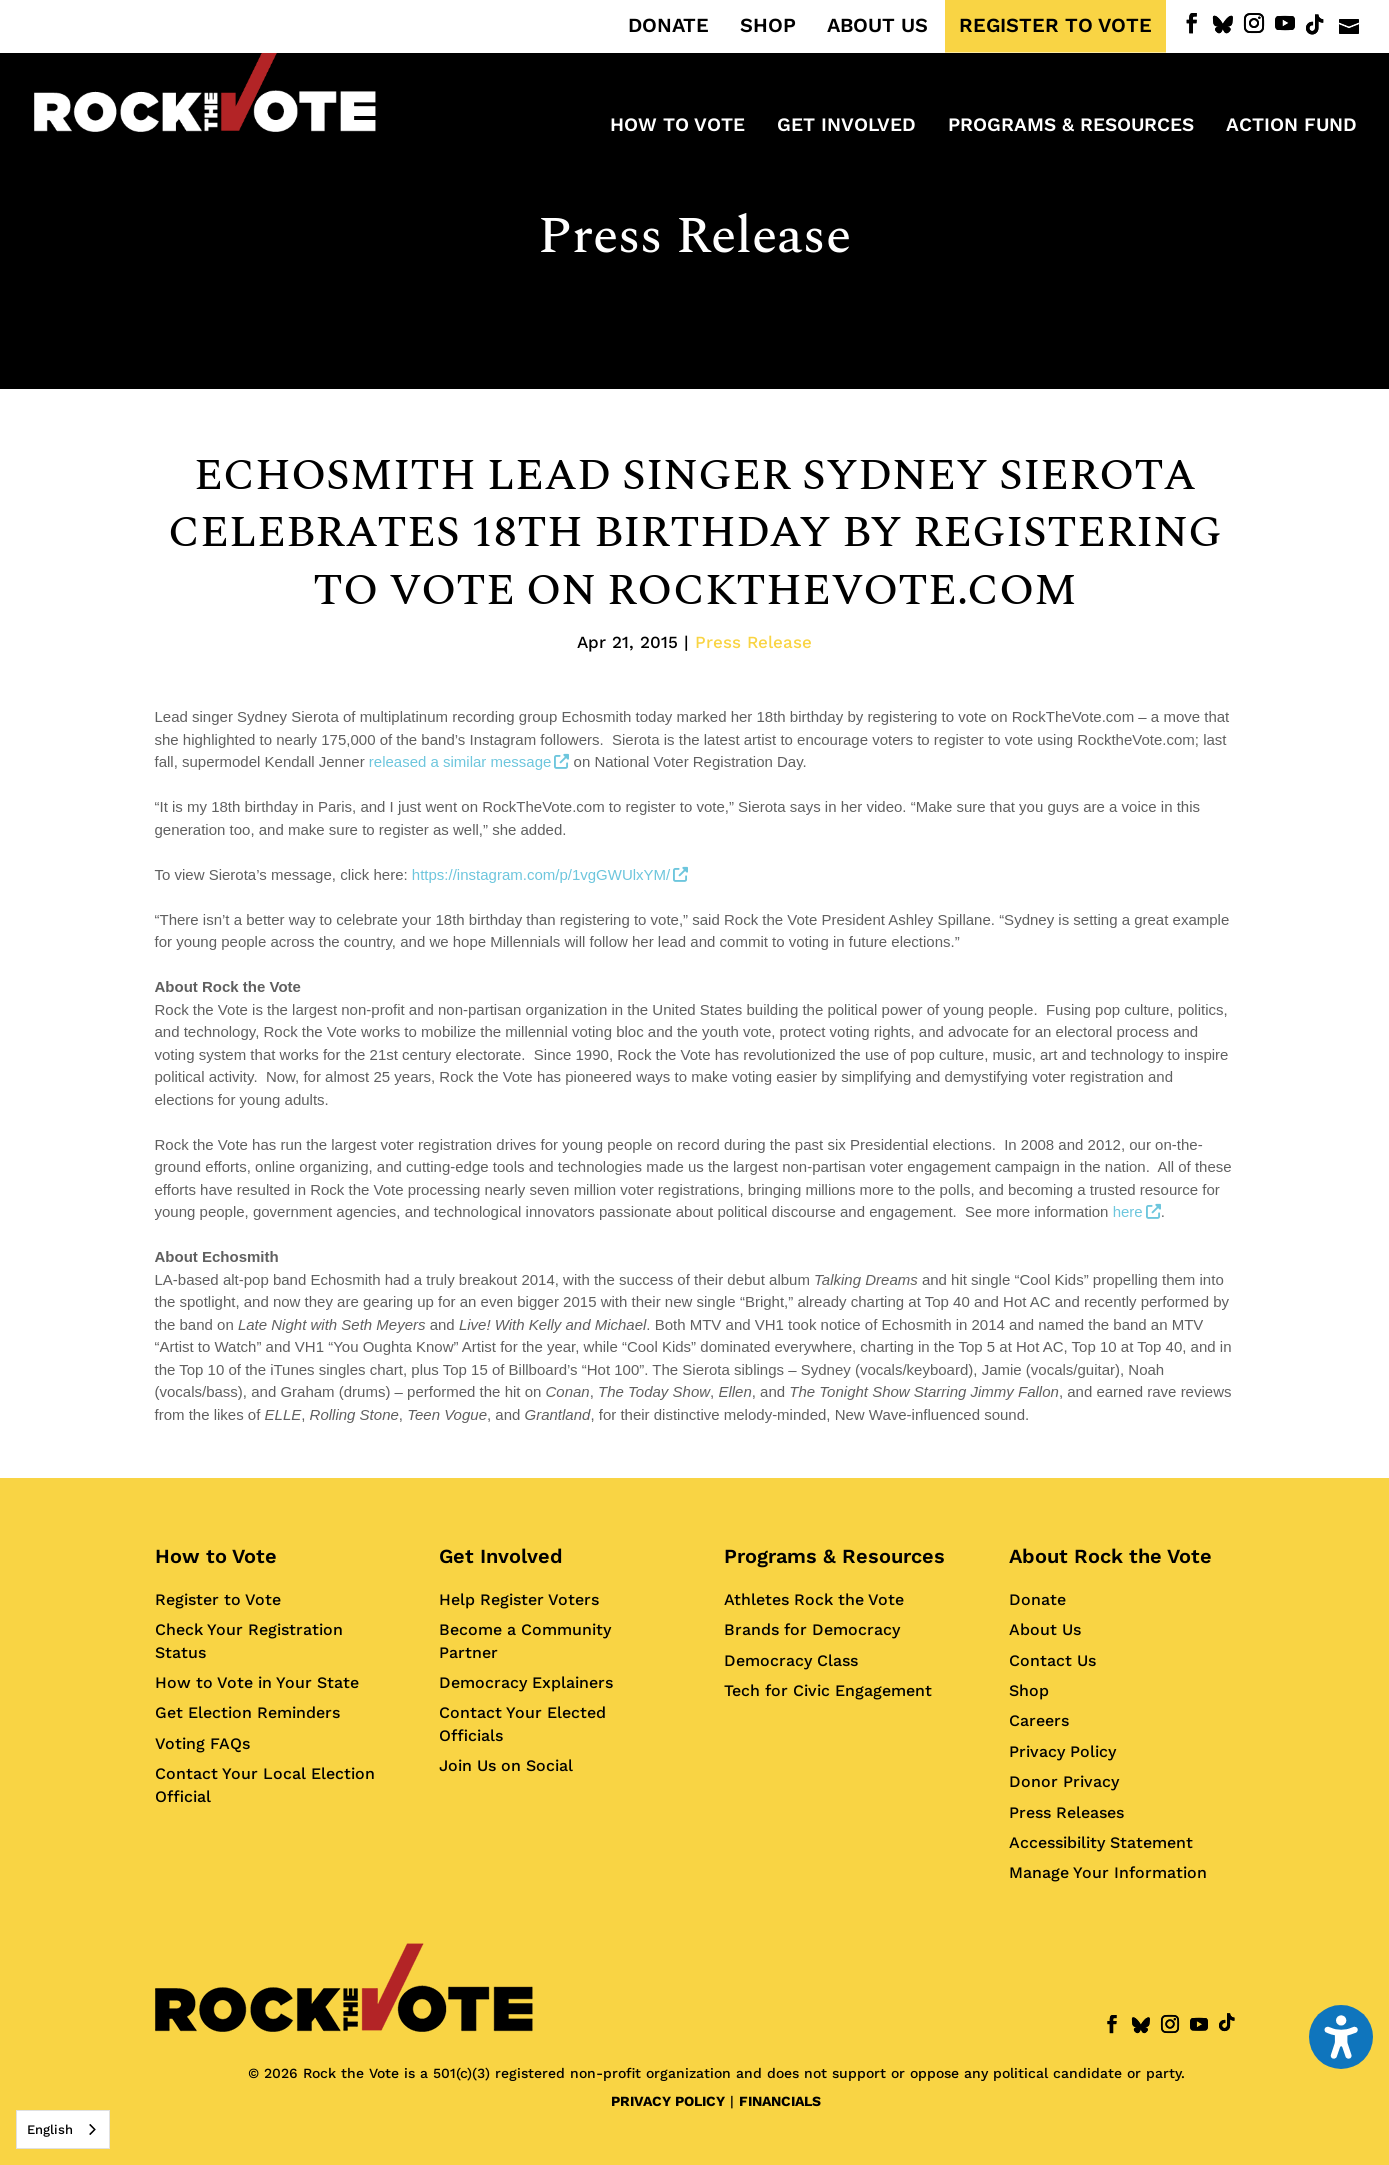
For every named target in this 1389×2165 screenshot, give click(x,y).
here (1137, 1211)
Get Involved (501, 1556)
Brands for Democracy (812, 1629)
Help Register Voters (519, 1599)
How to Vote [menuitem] (677, 127)
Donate (1037, 1599)
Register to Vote (218, 1599)
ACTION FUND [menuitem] (1291, 127)
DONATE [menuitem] (668, 26)
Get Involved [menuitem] (846, 127)
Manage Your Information (1108, 1872)
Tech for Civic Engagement (828, 1690)
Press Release (694, 236)
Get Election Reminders (247, 1712)
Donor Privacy (1064, 1781)
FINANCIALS (780, 2101)
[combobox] (63, 2129)
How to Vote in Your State (257, 1682)
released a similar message (469, 761)
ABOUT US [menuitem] (877, 26)
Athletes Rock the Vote (814, 1599)
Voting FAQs (202, 1743)
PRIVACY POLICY (668, 2101)
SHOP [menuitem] (768, 26)
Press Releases (1066, 1812)
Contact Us (1052, 1660)
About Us (1045, 1629)
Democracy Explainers (526, 1682)
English (50, 2129)
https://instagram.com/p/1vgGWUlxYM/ (550, 874)
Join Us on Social (506, 1765)
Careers (1039, 1720)
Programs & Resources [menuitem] (1071, 127)
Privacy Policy (1062, 1751)
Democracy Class (791, 1660)
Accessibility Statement (1101, 1842)
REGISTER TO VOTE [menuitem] (1055, 26)
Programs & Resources (834, 1556)
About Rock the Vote (1110, 1556)
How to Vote (216, 1556)
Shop (1029, 1690)
